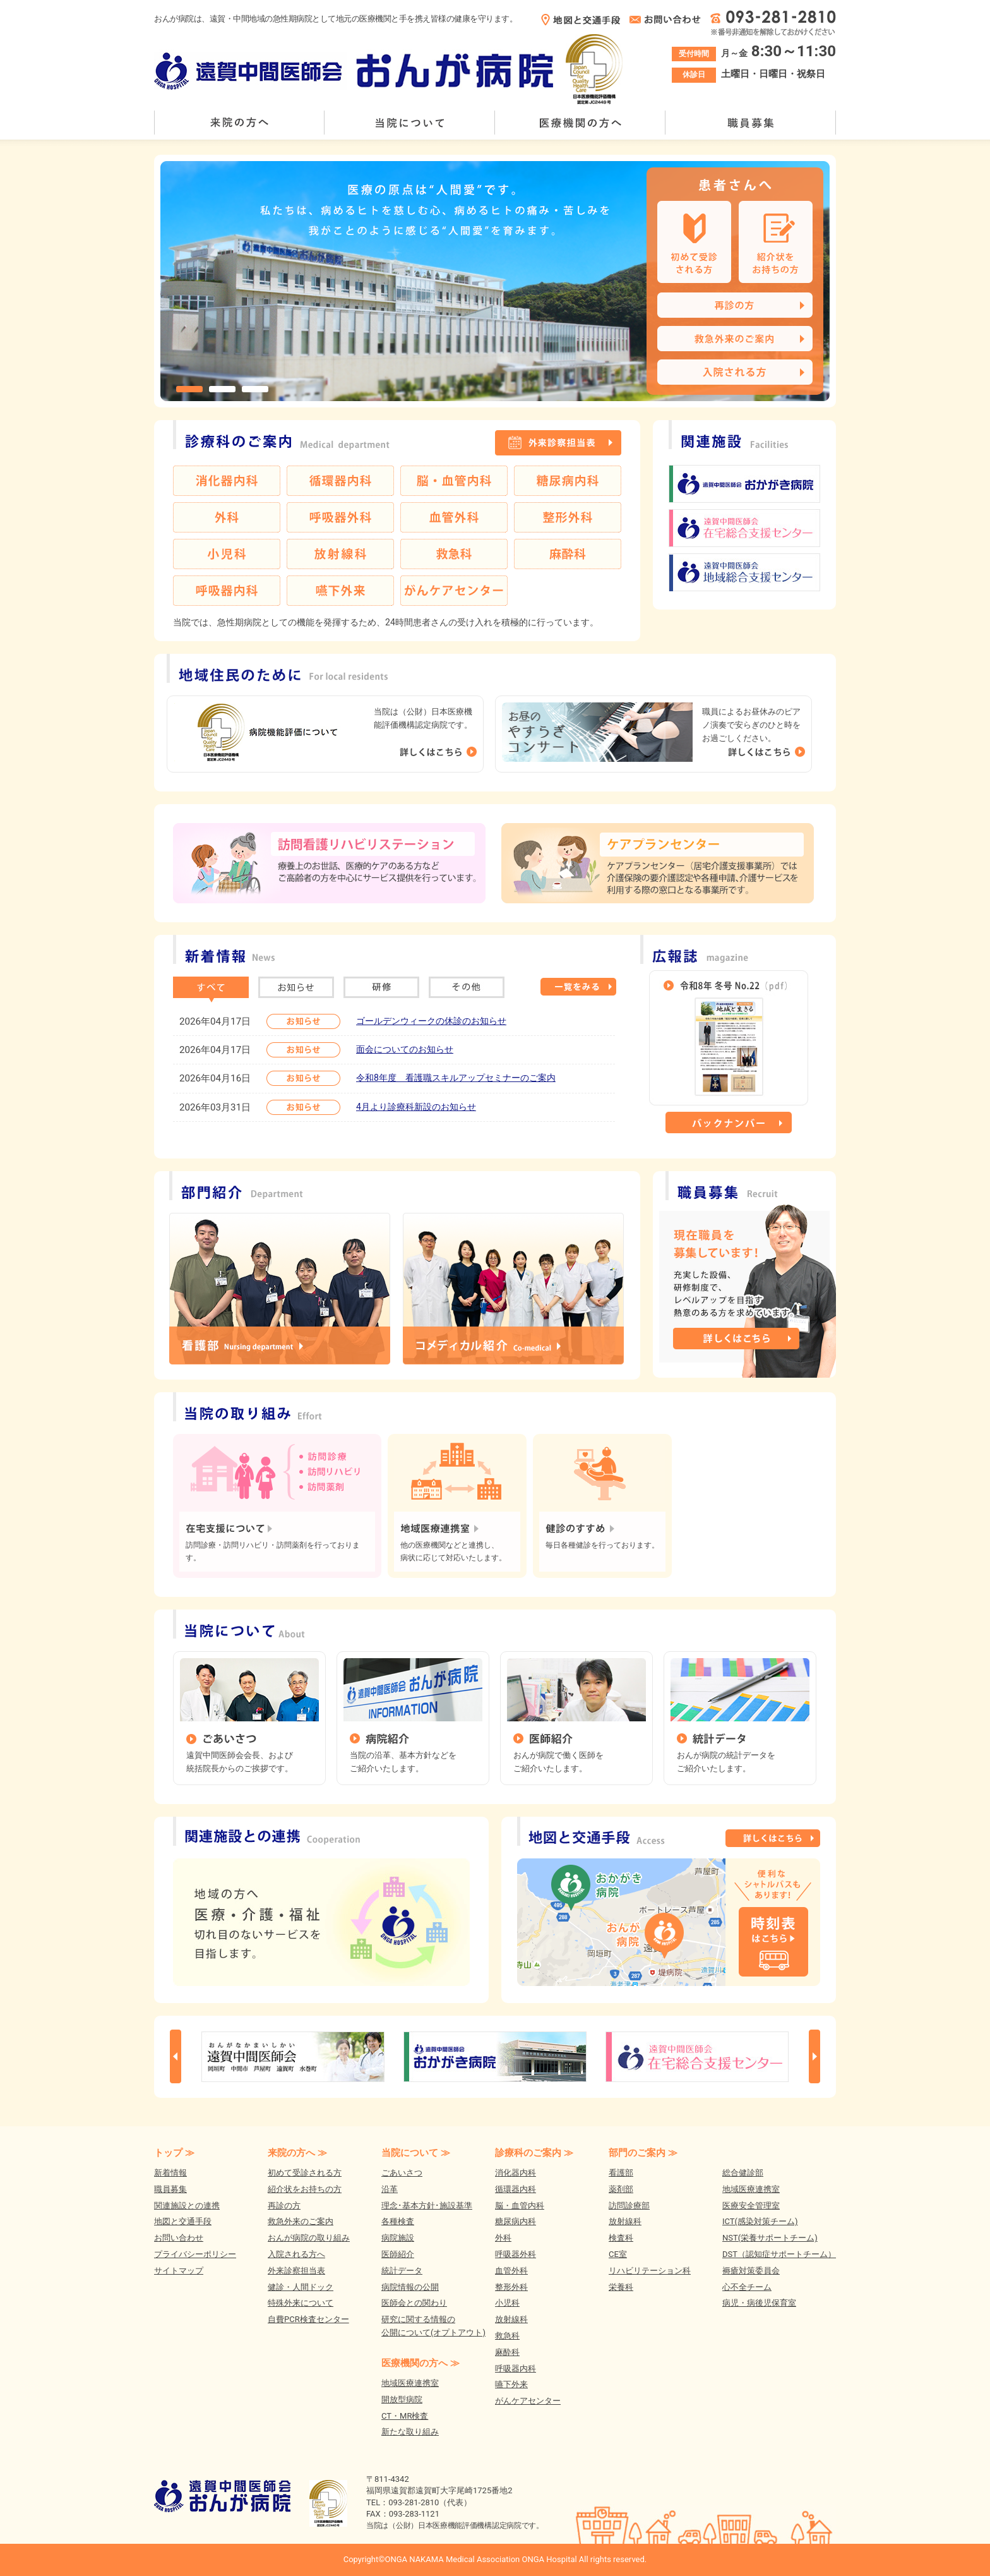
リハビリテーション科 (650, 2270)
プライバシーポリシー (195, 2254)
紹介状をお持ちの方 (305, 2189)
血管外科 (511, 2270)
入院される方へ (296, 2254)
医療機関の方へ (580, 123)
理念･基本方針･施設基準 (426, 2205)
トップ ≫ (174, 2152)
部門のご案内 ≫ (643, 2152)
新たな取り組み (410, 2431)
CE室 (618, 2254)
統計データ (401, 2270)
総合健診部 (742, 2172)
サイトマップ (178, 2270)
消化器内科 (515, 2172)
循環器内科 (515, 2189)
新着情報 (170, 2172)
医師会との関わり (414, 2303)
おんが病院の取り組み (309, 2237)
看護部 (621, 2172)
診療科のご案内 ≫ (534, 2152)
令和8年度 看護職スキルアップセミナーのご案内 (456, 1078)
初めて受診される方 (305, 2172)
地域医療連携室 (410, 2383)
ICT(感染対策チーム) (760, 2221)
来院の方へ (239, 123)
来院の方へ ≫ (297, 2152)
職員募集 (751, 123)
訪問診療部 (629, 2205)
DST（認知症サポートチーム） (779, 2254)
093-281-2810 (413, 2502)
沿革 (389, 2189)
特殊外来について (300, 2303)
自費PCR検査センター (308, 2319)
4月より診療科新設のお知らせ (416, 1107)
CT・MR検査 (404, 2416)
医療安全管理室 (751, 2205)
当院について (410, 123)
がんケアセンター (528, 2400)
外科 (503, 2237)
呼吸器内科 (515, 2368)
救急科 (507, 2335)
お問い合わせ (178, 2237)
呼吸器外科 (515, 2254)
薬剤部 (621, 2189)
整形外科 (511, 2287)
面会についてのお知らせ (404, 1049)
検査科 (621, 2237)
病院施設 (397, 2237)
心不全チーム (747, 2287)
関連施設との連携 (187, 2205)
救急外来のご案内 (300, 2221)
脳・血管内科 (519, 2205)
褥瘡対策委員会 (751, 2270)
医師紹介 (397, 2254)
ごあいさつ (401, 2172)
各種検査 (397, 2221)
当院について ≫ (415, 2152)
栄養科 (621, 2287)
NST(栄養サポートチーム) (770, 2237)
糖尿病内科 (515, 2221)
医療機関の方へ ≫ (420, 2363)
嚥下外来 (511, 2384)
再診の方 (284, 2205)
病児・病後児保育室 (759, 2303)
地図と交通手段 (183, 2221)
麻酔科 (507, 2352)
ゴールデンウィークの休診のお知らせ (431, 1021)
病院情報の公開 (410, 2287)
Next (814, 2056)
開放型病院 (401, 2399)
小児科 (507, 2303)
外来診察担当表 (296, 2270)
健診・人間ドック (300, 2287)
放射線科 (511, 2319)
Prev (175, 2056)
